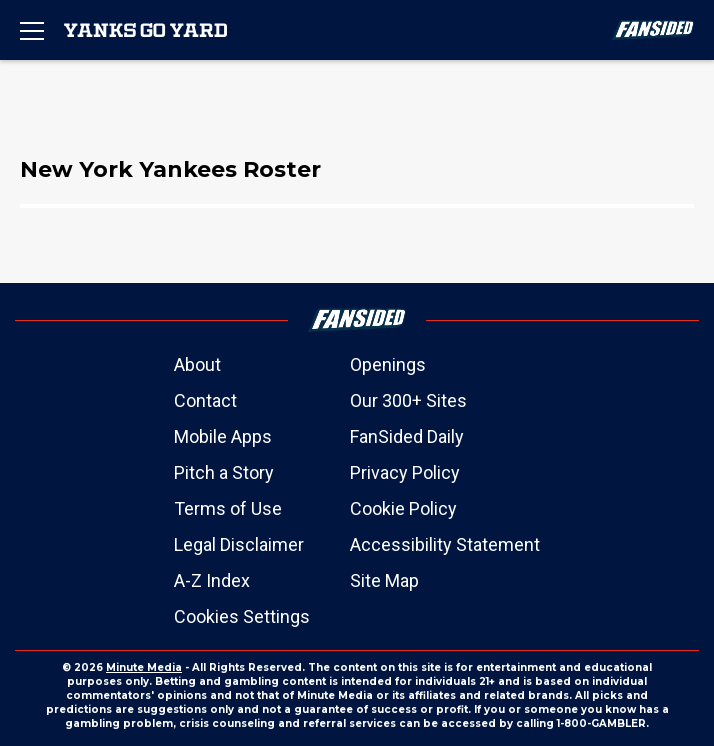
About (197, 364)
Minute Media (144, 667)
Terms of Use (228, 508)
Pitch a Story (224, 472)
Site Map (384, 580)
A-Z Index (212, 580)
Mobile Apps (223, 436)
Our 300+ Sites (408, 400)
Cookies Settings (242, 616)
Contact (205, 400)
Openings (388, 364)
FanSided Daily (407, 436)
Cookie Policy (403, 508)
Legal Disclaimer (239, 544)
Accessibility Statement (445, 544)
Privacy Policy (405, 472)
